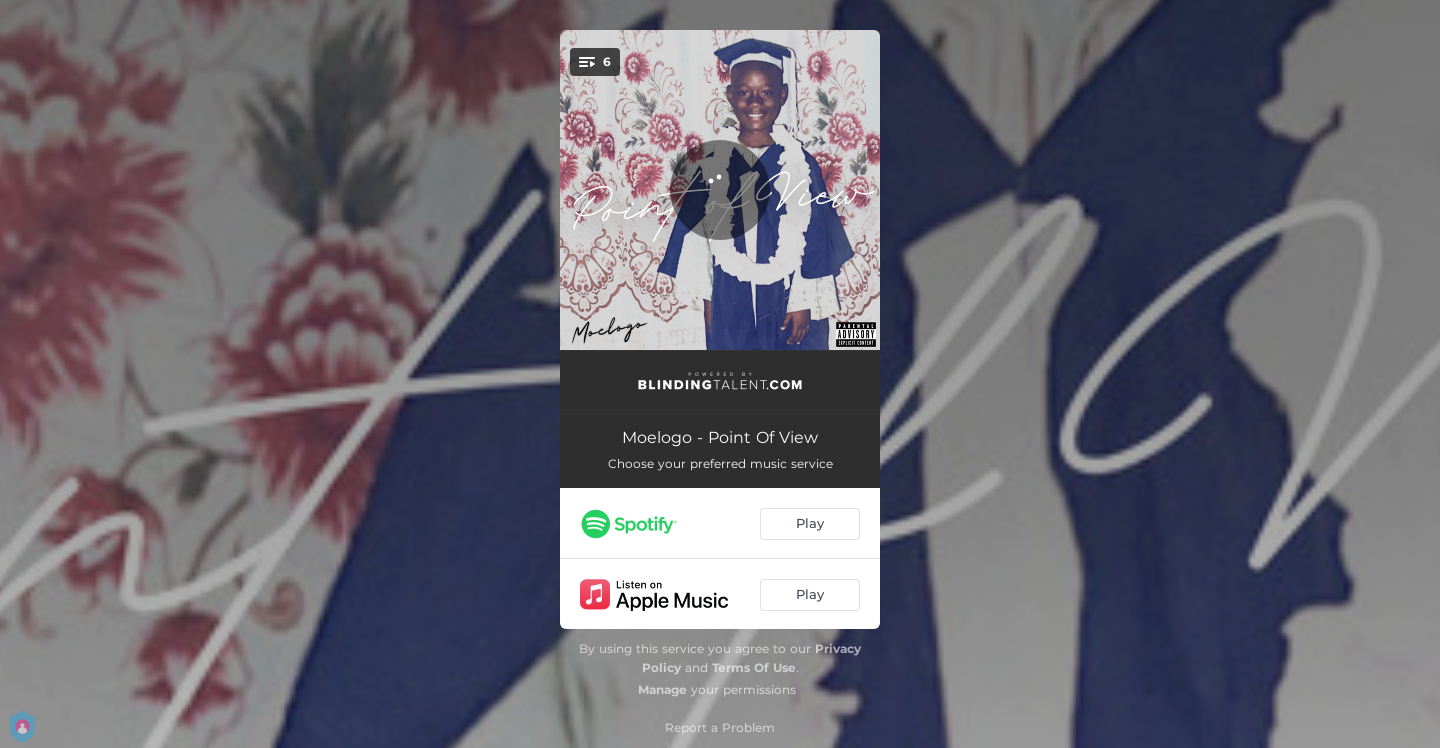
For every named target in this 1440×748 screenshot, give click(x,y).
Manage (662, 689)
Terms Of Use (754, 667)
